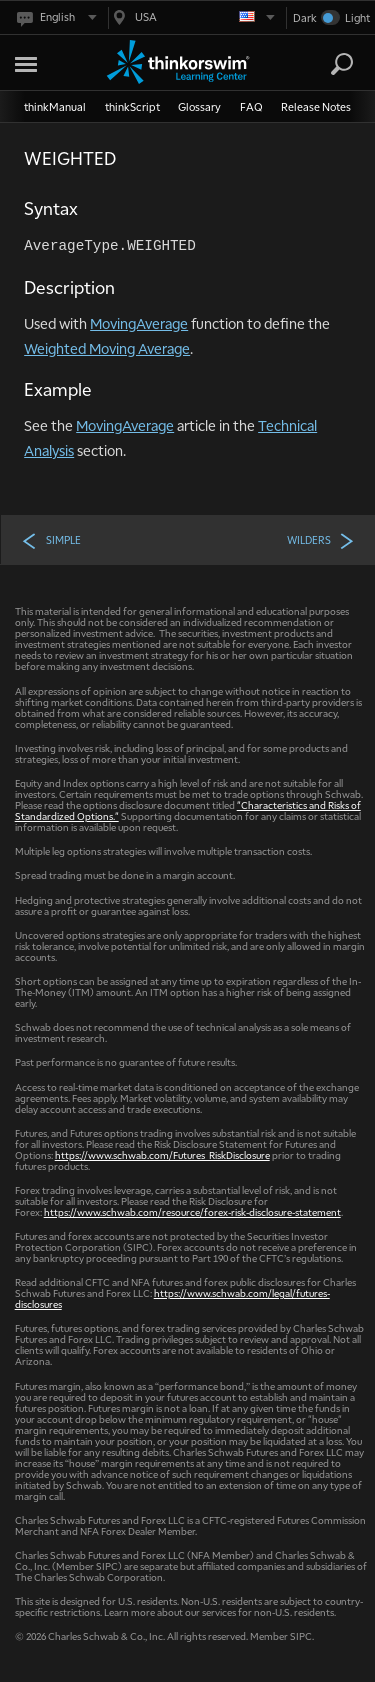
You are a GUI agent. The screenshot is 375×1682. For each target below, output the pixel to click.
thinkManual (55, 106)
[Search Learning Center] (324, 64)
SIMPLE (51, 540)
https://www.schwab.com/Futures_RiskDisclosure (162, 1154)
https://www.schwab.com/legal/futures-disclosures (172, 1298)
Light (357, 17)
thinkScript (132, 106)
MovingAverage (139, 323)
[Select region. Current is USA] (192, 17)
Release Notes (316, 106)
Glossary (199, 106)
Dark (305, 17)
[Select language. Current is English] (55, 17)
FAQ (251, 106)
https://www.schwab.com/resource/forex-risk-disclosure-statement (192, 1211)
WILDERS (321, 540)
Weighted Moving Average (107, 348)
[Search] (342, 64)
